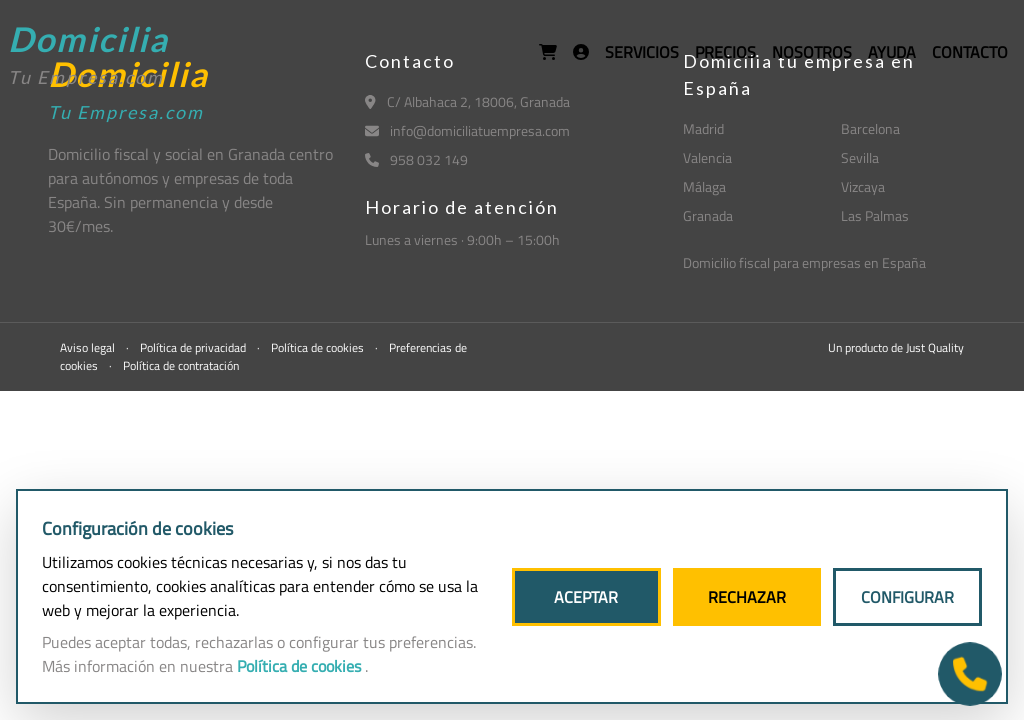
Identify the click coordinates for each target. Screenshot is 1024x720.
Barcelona (870, 128)
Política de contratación (181, 365)
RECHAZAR (747, 597)
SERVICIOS (642, 52)
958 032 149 (416, 159)
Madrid (703, 128)
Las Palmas (875, 215)
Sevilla (860, 157)
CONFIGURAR (907, 597)
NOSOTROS (812, 52)
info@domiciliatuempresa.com (467, 130)
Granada (708, 215)
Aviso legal (89, 347)
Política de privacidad (194, 347)
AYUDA (892, 52)
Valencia (707, 157)
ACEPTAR (586, 597)
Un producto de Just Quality (896, 347)
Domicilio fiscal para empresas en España (804, 262)
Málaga (704, 186)
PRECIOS (725, 52)
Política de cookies (319, 347)
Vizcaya (863, 186)
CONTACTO (970, 52)
